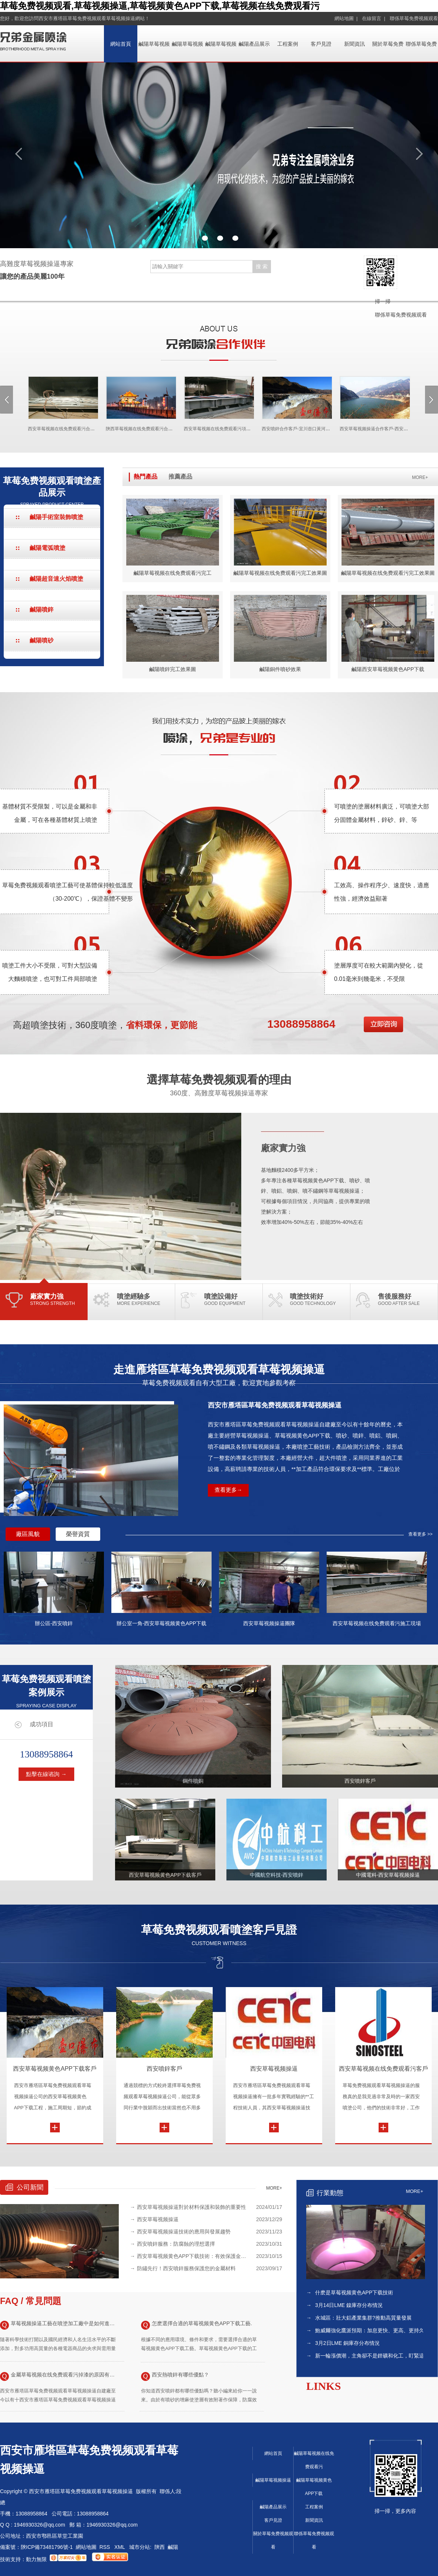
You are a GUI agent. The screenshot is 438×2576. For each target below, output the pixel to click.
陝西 (159, 2547)
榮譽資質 (78, 1534)
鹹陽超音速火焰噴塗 (56, 579)
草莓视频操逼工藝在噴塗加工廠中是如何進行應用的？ (59, 2325)
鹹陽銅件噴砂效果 (280, 669)
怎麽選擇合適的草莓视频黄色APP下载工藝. (196, 2325)
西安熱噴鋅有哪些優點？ (175, 2376)
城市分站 (139, 2547)
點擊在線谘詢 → (46, 1774)
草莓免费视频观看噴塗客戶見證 (219, 1935)
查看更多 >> (420, 1534)
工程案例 (287, 44)
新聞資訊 (354, 44)
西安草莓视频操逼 (274, 2068)
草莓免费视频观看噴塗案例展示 (46, 1691)
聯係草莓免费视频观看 (414, 18)
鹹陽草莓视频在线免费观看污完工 (173, 573)
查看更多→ (228, 1490)
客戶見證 (321, 44)
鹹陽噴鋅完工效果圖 (172, 669)
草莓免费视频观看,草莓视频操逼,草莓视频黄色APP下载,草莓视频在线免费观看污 (160, 6)
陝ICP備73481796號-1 (47, 2547)
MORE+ (420, 477)
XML (120, 2547)
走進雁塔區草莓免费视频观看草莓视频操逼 (219, 1375)
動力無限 (36, 2559)
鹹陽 (173, 2547)
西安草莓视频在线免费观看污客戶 (383, 2068)
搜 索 (262, 266)
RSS (105, 2547)
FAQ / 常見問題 (30, 2301)
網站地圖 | (346, 18)
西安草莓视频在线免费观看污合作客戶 (60, 428)
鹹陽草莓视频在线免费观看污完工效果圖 (280, 573)
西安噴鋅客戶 (164, 2068)
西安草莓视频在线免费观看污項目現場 (216, 428)
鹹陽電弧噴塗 (47, 548)
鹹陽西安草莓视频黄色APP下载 (388, 669)
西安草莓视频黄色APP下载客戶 (54, 2068)
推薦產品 (180, 476)
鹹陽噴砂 (41, 640)
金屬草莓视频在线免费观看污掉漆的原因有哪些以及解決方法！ (59, 2376)
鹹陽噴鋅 (41, 609)
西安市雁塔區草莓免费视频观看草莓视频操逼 (274, 1405)
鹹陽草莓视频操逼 (273, 2480)
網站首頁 (120, 44)
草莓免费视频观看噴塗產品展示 (52, 491)
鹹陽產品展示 (254, 44)
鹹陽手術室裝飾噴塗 (56, 517)
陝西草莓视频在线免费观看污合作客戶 (138, 428)
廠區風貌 (28, 1534)
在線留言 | (373, 18)
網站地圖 (86, 2547)
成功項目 (41, 1724)
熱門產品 (145, 476)
